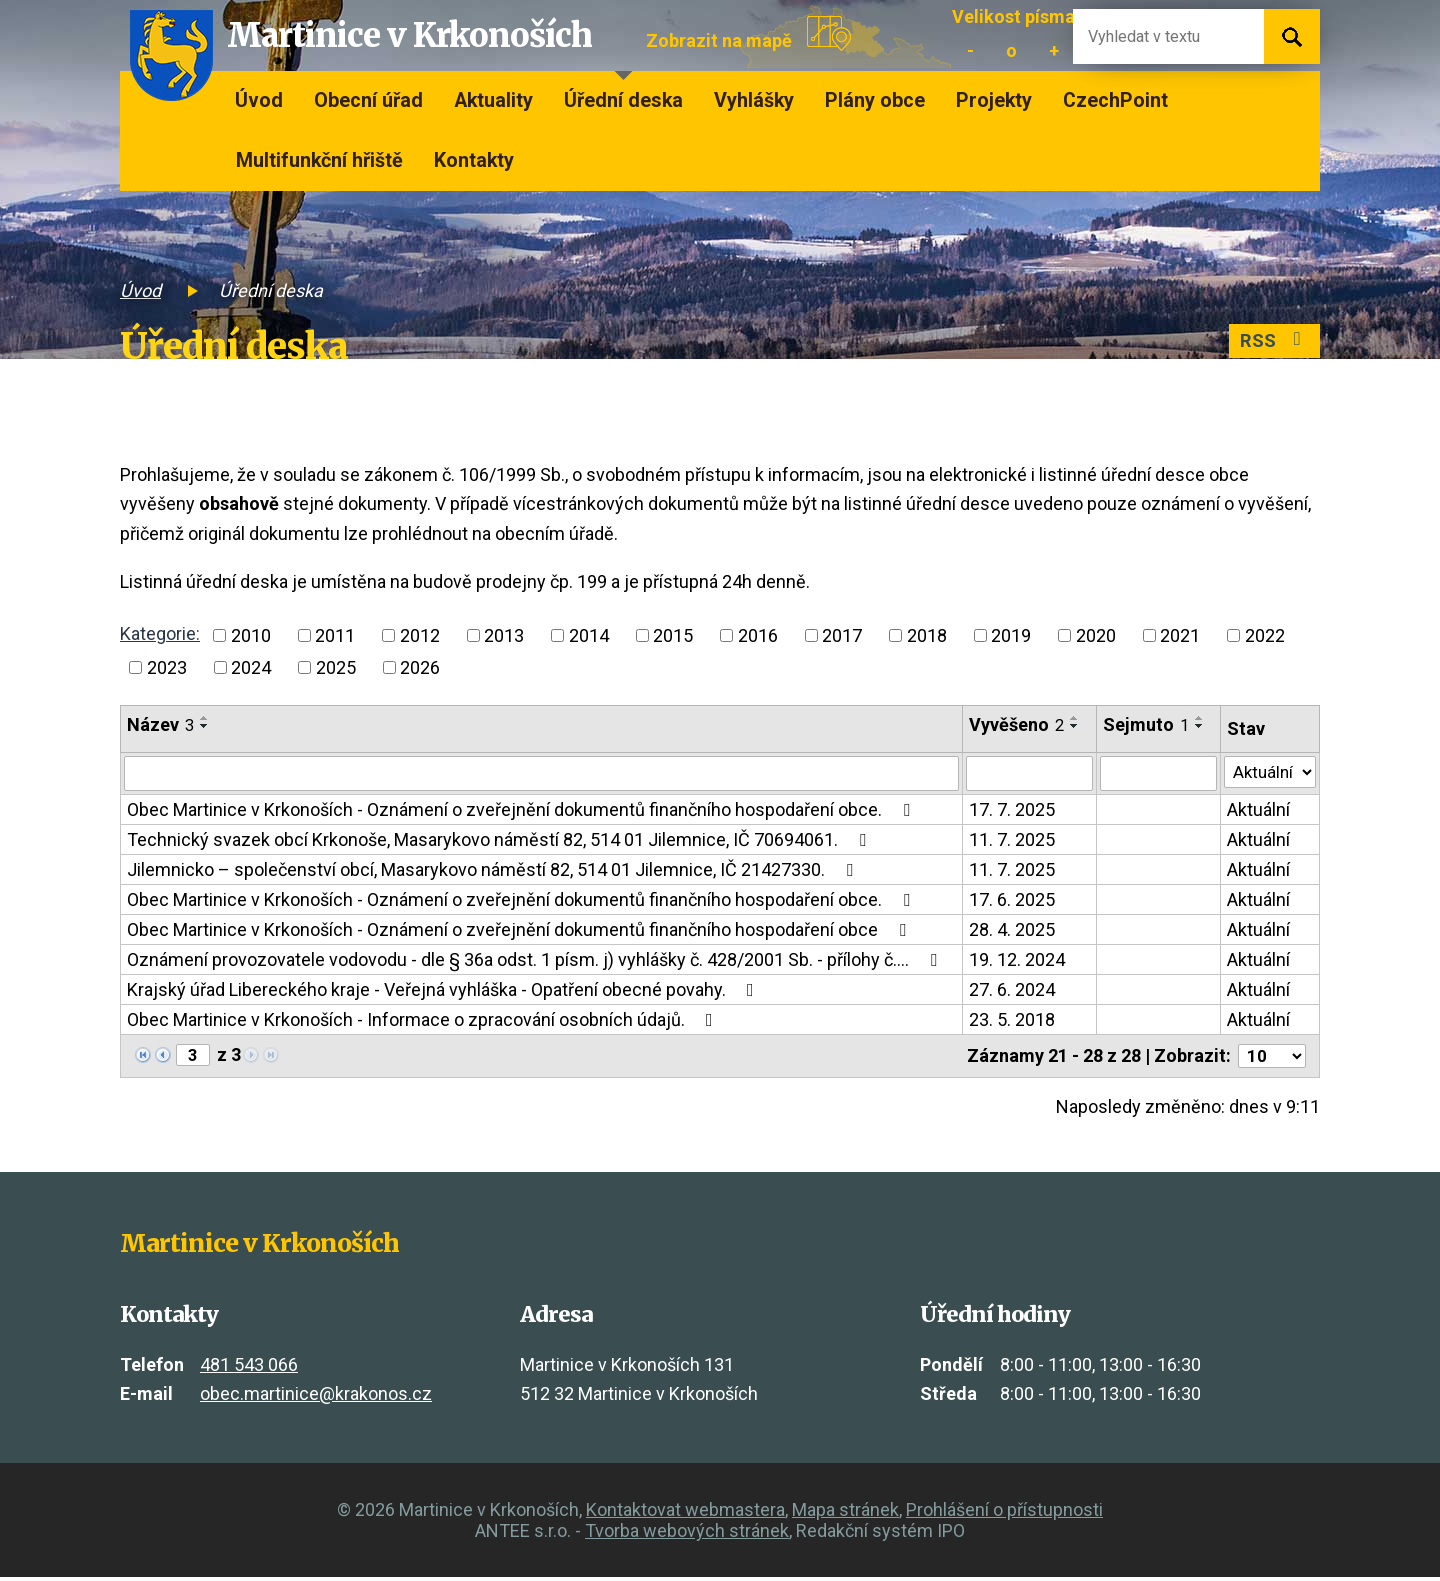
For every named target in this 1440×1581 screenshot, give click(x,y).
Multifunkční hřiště (319, 160)
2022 (1265, 635)
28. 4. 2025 (1009, 932)
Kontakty (474, 160)
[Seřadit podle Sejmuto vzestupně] (1197, 718)
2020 (1096, 635)
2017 (842, 635)
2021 (1180, 635)
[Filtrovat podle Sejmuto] (1155, 775)
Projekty (994, 100)
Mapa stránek (845, 1513)
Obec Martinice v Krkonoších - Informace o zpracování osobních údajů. (424, 1022)
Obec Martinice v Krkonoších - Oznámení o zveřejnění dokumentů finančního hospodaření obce (520, 932)
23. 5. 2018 (1009, 1022)
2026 (420, 667)
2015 (673, 635)
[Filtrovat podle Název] (540, 775)
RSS (1271, 342)
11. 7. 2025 (1009, 842)
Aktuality (493, 100)
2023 (167, 667)
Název (160, 724)
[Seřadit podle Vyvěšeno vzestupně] (1072, 718)
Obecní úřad (368, 100)
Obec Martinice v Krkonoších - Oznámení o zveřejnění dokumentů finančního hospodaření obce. (522, 812)
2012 (420, 635)
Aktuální (1255, 812)
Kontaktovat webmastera (685, 1513)
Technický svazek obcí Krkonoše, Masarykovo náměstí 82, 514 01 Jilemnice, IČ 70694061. (500, 842)
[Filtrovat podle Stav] (1268, 773)
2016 (758, 635)
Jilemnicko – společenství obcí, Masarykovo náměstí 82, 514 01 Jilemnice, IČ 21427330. (494, 872)
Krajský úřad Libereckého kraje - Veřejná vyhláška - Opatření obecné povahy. (444, 992)
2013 (504, 635)
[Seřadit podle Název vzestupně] (205, 718)
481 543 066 (249, 1367)
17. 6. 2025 (1009, 902)
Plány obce (875, 100)
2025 (336, 667)
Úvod (259, 100)
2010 (251, 635)
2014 (589, 635)
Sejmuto (1143, 724)
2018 (927, 635)
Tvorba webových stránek (687, 1534)
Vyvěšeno (1013, 724)
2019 (1011, 635)
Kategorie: (160, 633)
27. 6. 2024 (1009, 992)
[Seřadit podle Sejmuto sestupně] (1197, 726)
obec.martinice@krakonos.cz (316, 1397)
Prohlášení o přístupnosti (1004, 1513)
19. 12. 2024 (1014, 962)
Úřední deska (623, 100)
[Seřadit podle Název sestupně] (205, 726)
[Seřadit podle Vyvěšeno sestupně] (1072, 726)
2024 (251, 667)
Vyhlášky (754, 100)
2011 (335, 635)
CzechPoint (1115, 100)
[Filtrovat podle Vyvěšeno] (1026, 775)
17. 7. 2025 (1009, 812)
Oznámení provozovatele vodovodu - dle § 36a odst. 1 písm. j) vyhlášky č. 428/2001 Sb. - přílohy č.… (536, 962)
